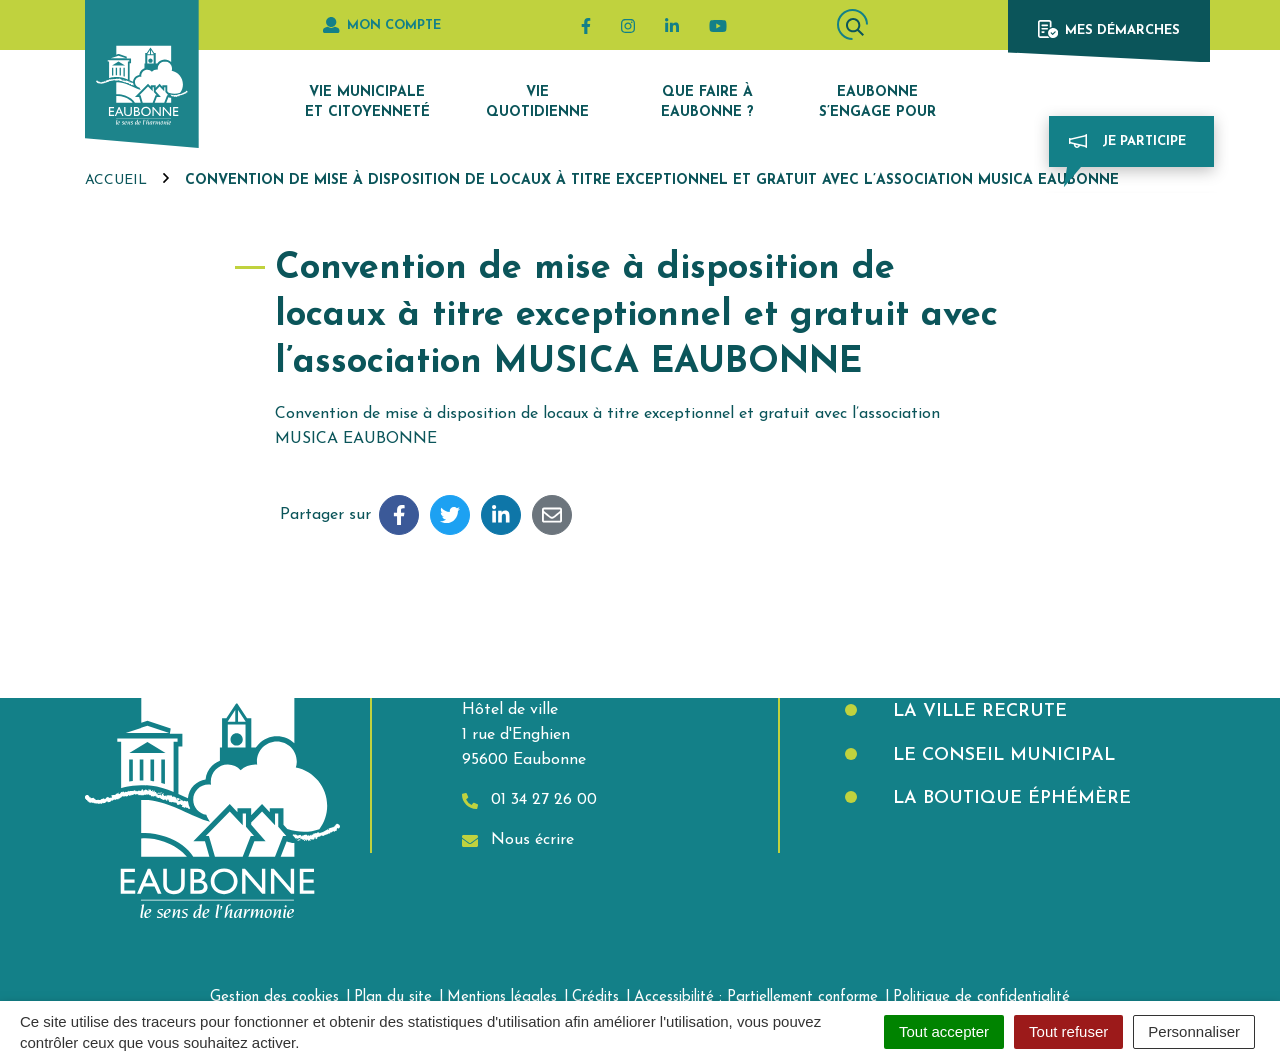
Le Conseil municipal (1001, 755)
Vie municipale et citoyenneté (367, 102)
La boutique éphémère (1009, 798)
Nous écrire (518, 840)
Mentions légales (502, 997)
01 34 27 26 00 (529, 800)
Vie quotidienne (537, 102)
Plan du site (393, 997)
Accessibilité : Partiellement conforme (756, 997)
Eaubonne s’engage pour (877, 102)
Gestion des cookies (274, 997)
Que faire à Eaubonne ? (707, 102)
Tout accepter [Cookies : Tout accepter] (944, 1031)
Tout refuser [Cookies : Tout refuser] (1068, 1031)
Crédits (595, 997)
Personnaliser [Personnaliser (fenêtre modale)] (1194, 1031)
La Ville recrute (977, 711)
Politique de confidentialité (981, 997)
